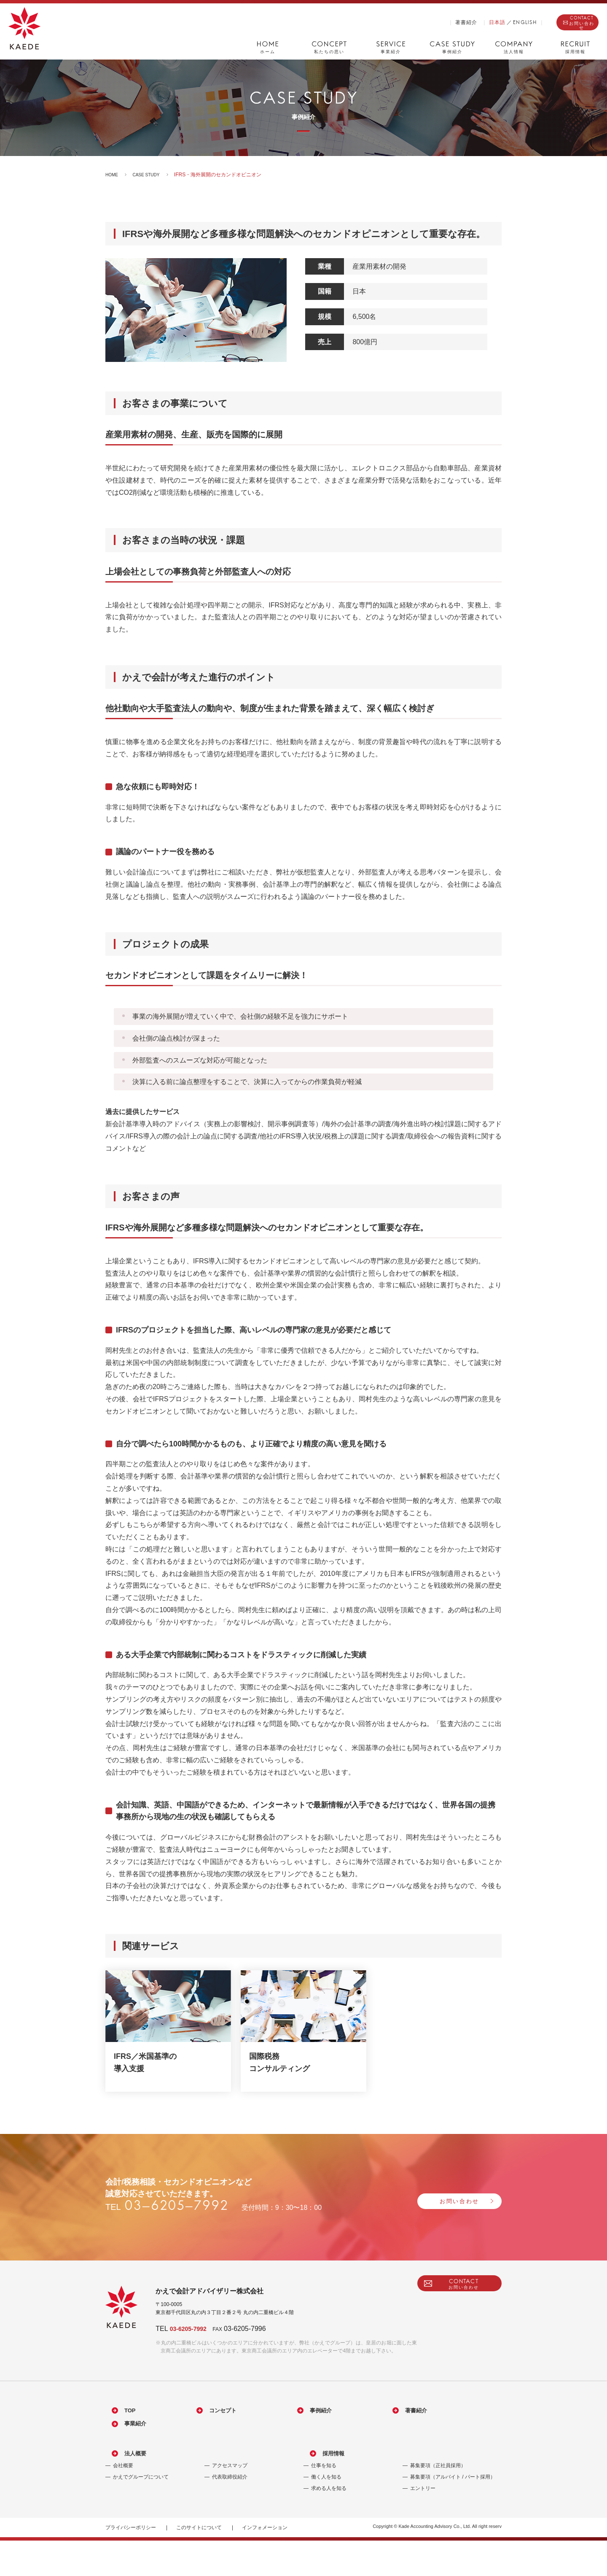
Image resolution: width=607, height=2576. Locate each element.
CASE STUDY (151, 175)
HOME (113, 175)
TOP (120, 2432)
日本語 (455, 22)
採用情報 (324, 2489)
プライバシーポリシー (130, 2563)
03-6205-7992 (196, 2328)
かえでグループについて (141, 2512)
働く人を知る (326, 2512)
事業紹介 (125, 2454)
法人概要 (125, 2489)
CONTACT (560, 23)
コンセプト (197, 2432)
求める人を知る (328, 2524)
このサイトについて (199, 2563)
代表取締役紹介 (229, 2512)
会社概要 (123, 2501)
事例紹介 (280, 2432)
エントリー (422, 2524)
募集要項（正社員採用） (438, 2501)
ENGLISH (482, 22)
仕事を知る (323, 2501)
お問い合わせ (434, 2201)
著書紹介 (424, 22)
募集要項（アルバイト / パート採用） (452, 2512)
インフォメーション (264, 2563)
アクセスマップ (229, 2501)
